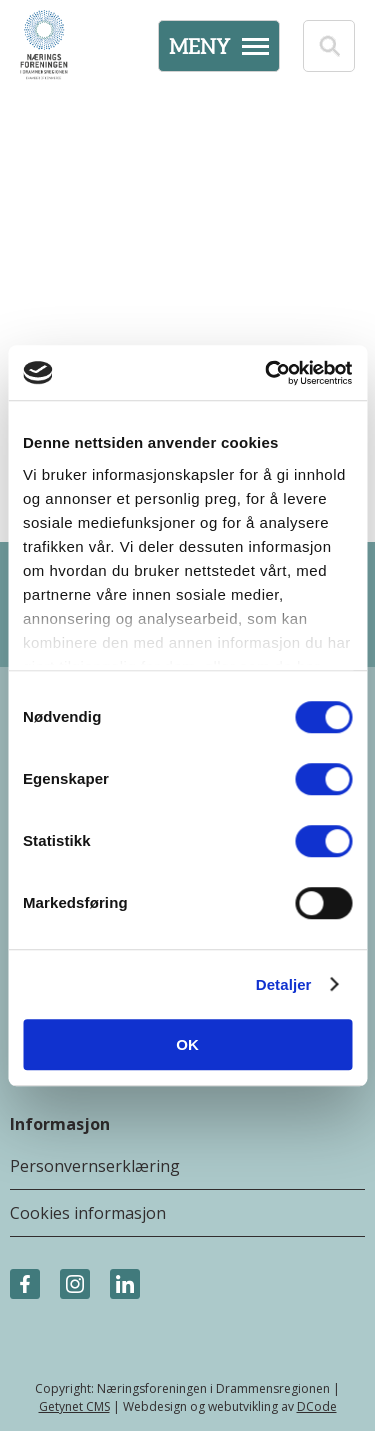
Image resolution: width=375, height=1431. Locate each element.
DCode (317, 1406)
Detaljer (284, 984)
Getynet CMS (74, 1406)
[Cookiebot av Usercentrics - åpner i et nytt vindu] (267, 373)
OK (187, 1044)
